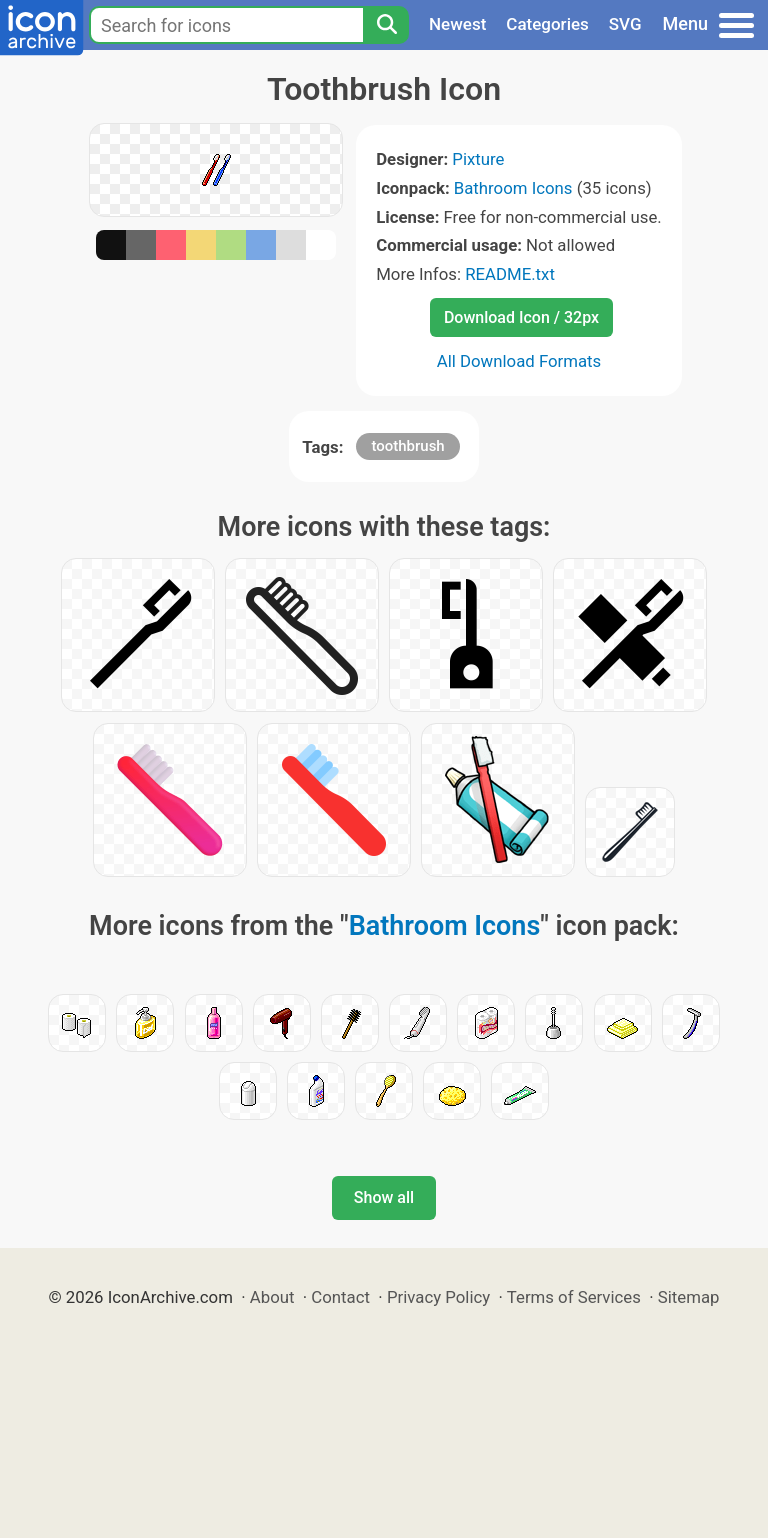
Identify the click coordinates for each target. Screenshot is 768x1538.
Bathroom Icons (513, 188)
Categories (547, 24)
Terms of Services (574, 1297)
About (272, 1297)
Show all (384, 1197)
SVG (625, 24)
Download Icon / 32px (521, 317)
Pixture (478, 159)
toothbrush (407, 446)
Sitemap (689, 1297)
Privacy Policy (438, 1297)
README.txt (510, 274)
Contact (340, 1297)
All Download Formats (519, 361)
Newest (457, 24)
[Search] (386, 25)
